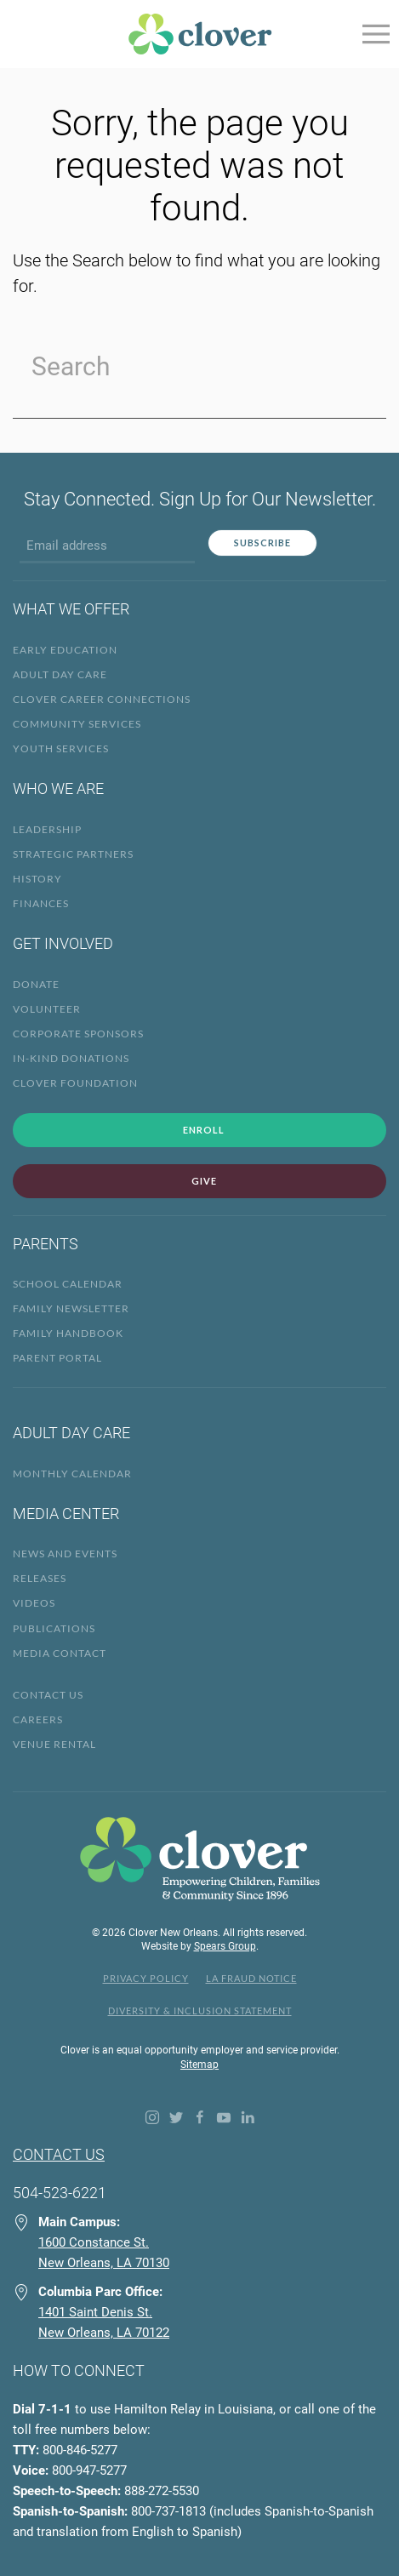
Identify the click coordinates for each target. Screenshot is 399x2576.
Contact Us (48, 1694)
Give (204, 1180)
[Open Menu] (374, 34)
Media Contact (59, 1653)
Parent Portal (57, 1357)
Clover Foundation (75, 1083)
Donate (36, 984)
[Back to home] (199, 34)
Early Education (65, 649)
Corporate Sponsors (78, 1033)
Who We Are (58, 788)
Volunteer (47, 1008)
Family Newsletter (71, 1308)
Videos (34, 1602)
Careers (38, 1719)
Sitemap (199, 2065)
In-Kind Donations (71, 1058)
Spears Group (225, 1946)
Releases (39, 1578)
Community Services (77, 723)
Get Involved (63, 943)
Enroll (204, 1129)
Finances (41, 903)
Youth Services (61, 748)
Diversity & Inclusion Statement (200, 2010)
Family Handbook (68, 1333)
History (37, 878)
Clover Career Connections (102, 699)
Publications (54, 1628)
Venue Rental (54, 1744)
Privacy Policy (146, 1978)
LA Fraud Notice (251, 1978)
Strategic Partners (73, 854)
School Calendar (68, 1283)
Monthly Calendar (72, 1473)
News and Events (65, 1553)
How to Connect (79, 2370)
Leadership (47, 829)
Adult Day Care (60, 674)
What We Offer (71, 609)
